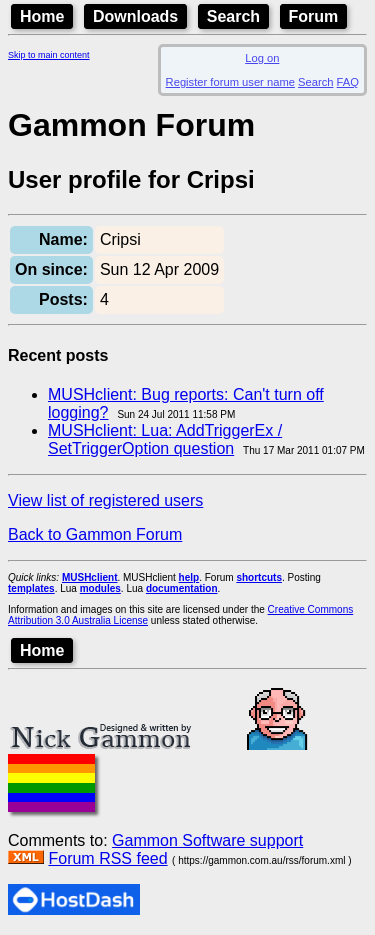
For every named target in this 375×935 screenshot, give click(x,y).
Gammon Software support (207, 840)
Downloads (135, 16)
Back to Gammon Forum (95, 534)
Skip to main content (49, 55)
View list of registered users (105, 500)
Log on (262, 58)
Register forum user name (230, 82)
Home (42, 16)
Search (233, 16)
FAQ (348, 82)
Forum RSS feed (107, 858)
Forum (314, 16)
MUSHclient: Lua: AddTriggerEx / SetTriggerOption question (165, 439)
